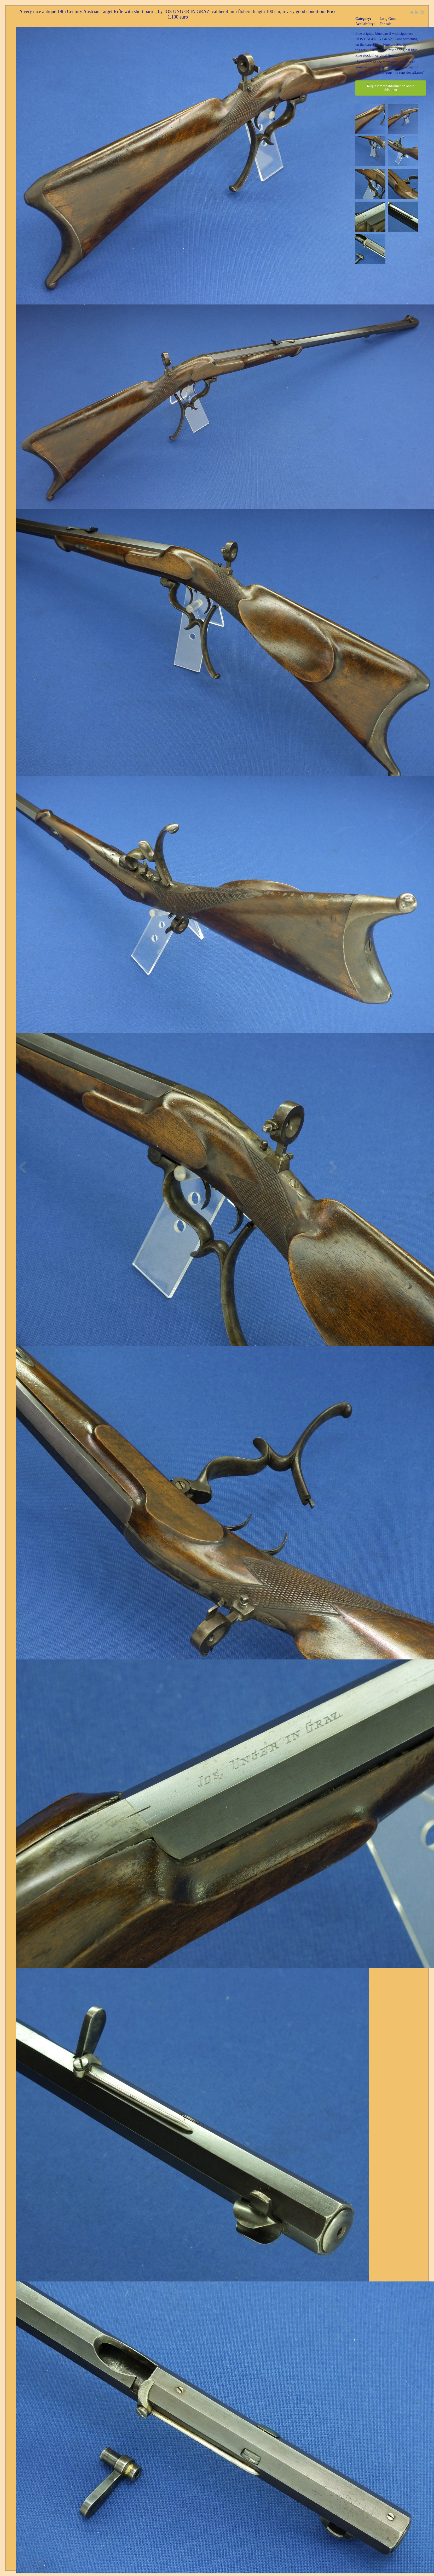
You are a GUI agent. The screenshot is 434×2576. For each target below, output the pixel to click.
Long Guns (388, 19)
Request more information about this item (390, 88)
